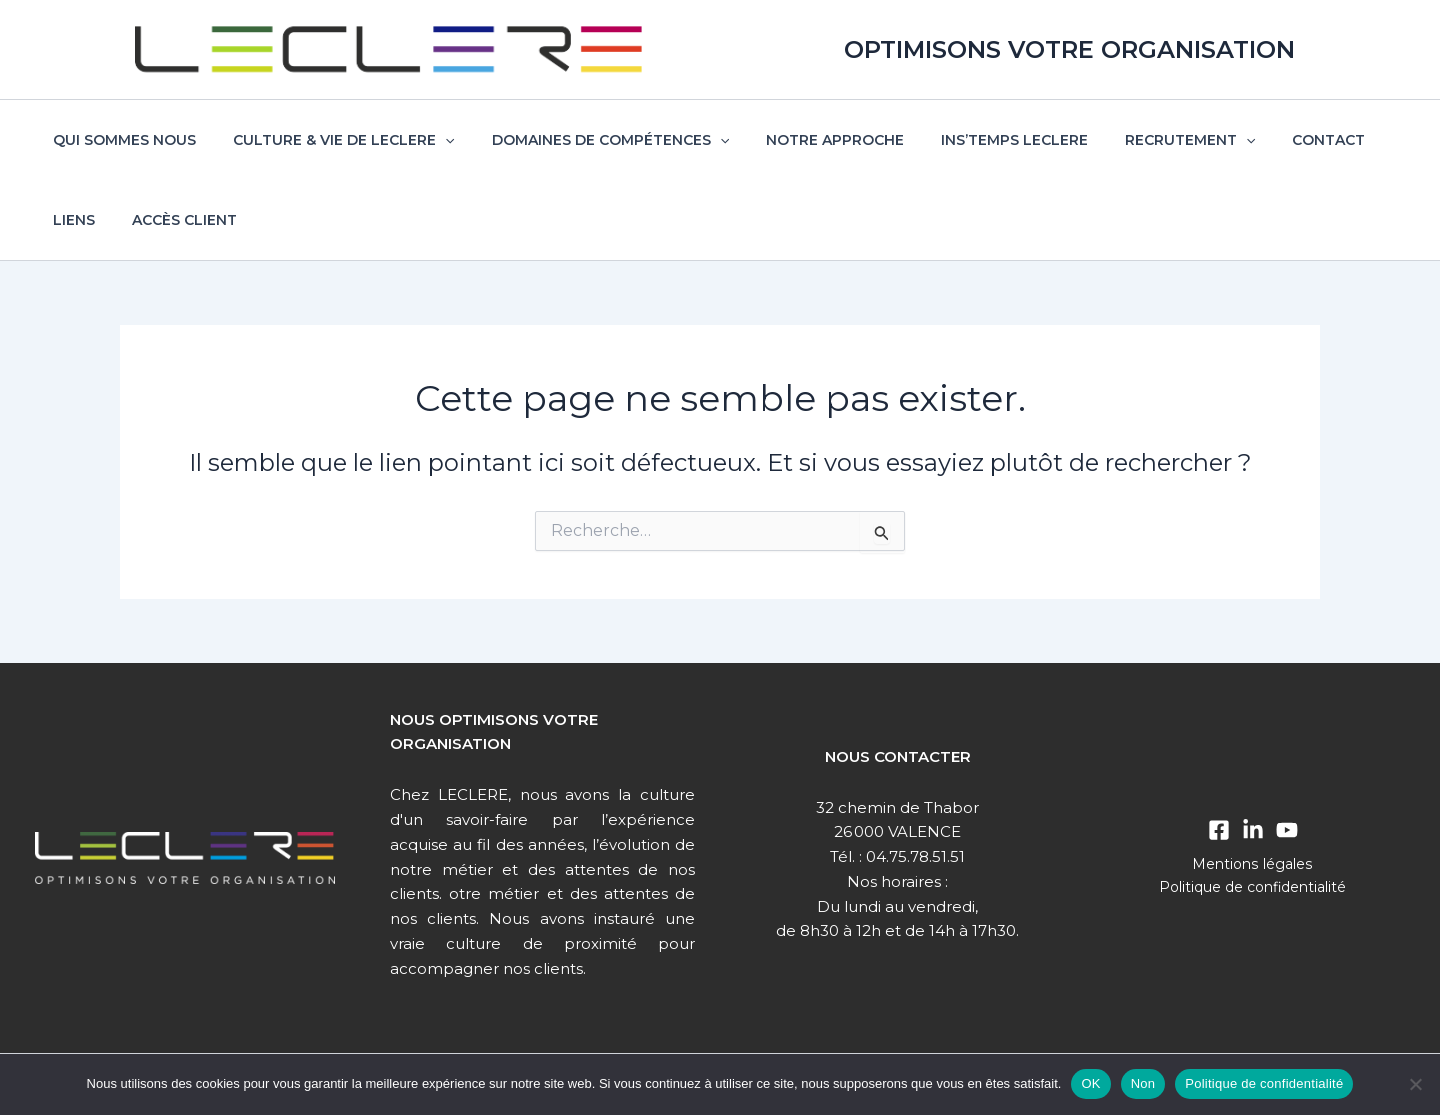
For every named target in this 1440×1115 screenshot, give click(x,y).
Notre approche (804, 140)
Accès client (101, 220)
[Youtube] (1287, 830)
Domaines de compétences (587, 140)
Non (1143, 1083)
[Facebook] (1219, 830)
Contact (1270, 140)
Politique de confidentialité (1253, 887)
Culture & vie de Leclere (330, 140)
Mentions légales (1252, 864)
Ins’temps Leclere (974, 140)
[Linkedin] (1253, 830)
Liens (1356, 140)
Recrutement (1141, 140)
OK (1090, 1083)
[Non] (1415, 1084)
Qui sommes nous (120, 140)
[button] (432, 140)
